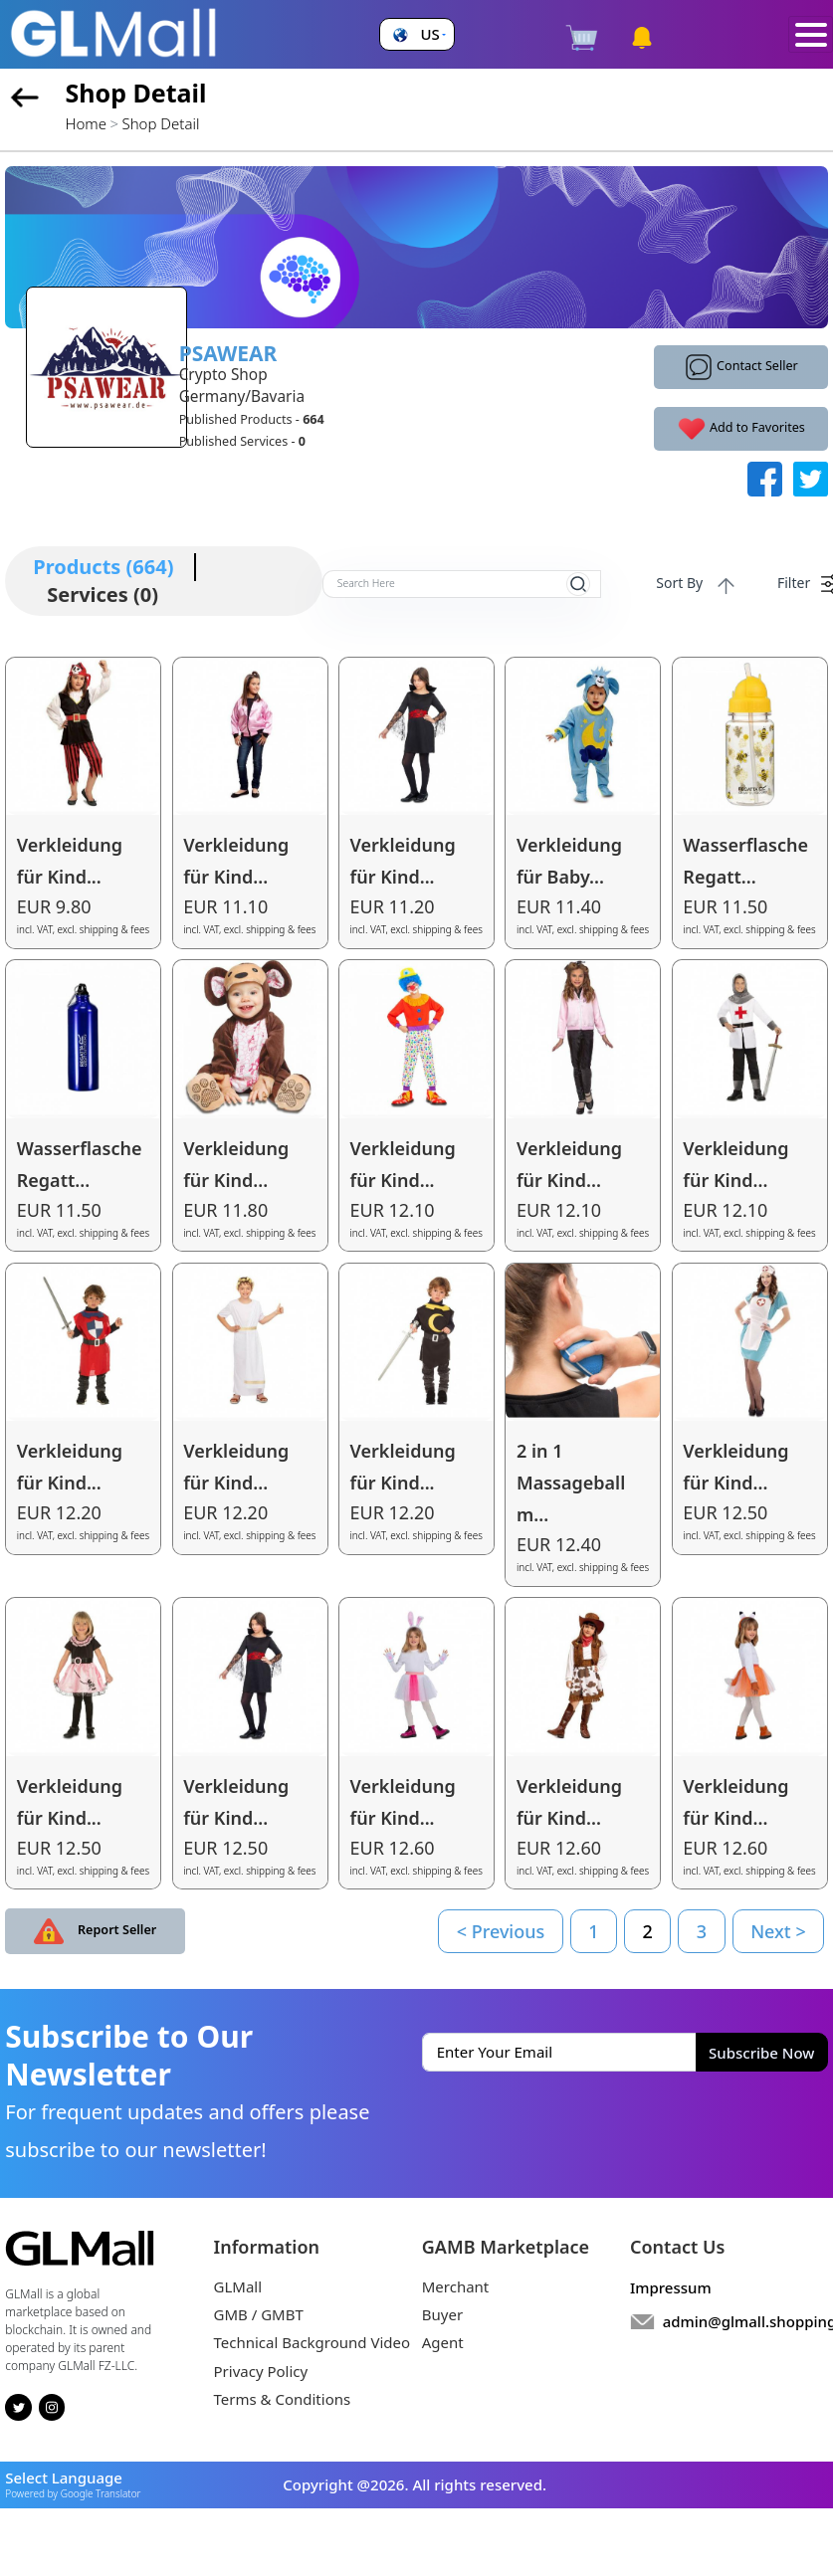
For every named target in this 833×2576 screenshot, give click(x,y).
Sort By (689, 584)
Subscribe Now (761, 2053)
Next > (778, 1931)
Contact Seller (741, 367)
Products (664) (103, 566)
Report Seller (95, 1931)
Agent (443, 2342)
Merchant (456, 2286)
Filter (802, 583)
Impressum (671, 2287)
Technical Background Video (312, 2342)
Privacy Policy (261, 2371)
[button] (416, 34)
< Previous (501, 1931)
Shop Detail (161, 123)
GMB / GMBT (259, 2314)
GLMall (238, 2286)
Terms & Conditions (282, 2399)
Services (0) (102, 594)
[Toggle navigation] (810, 35)
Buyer (442, 2314)
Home (86, 123)
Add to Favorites (741, 429)
